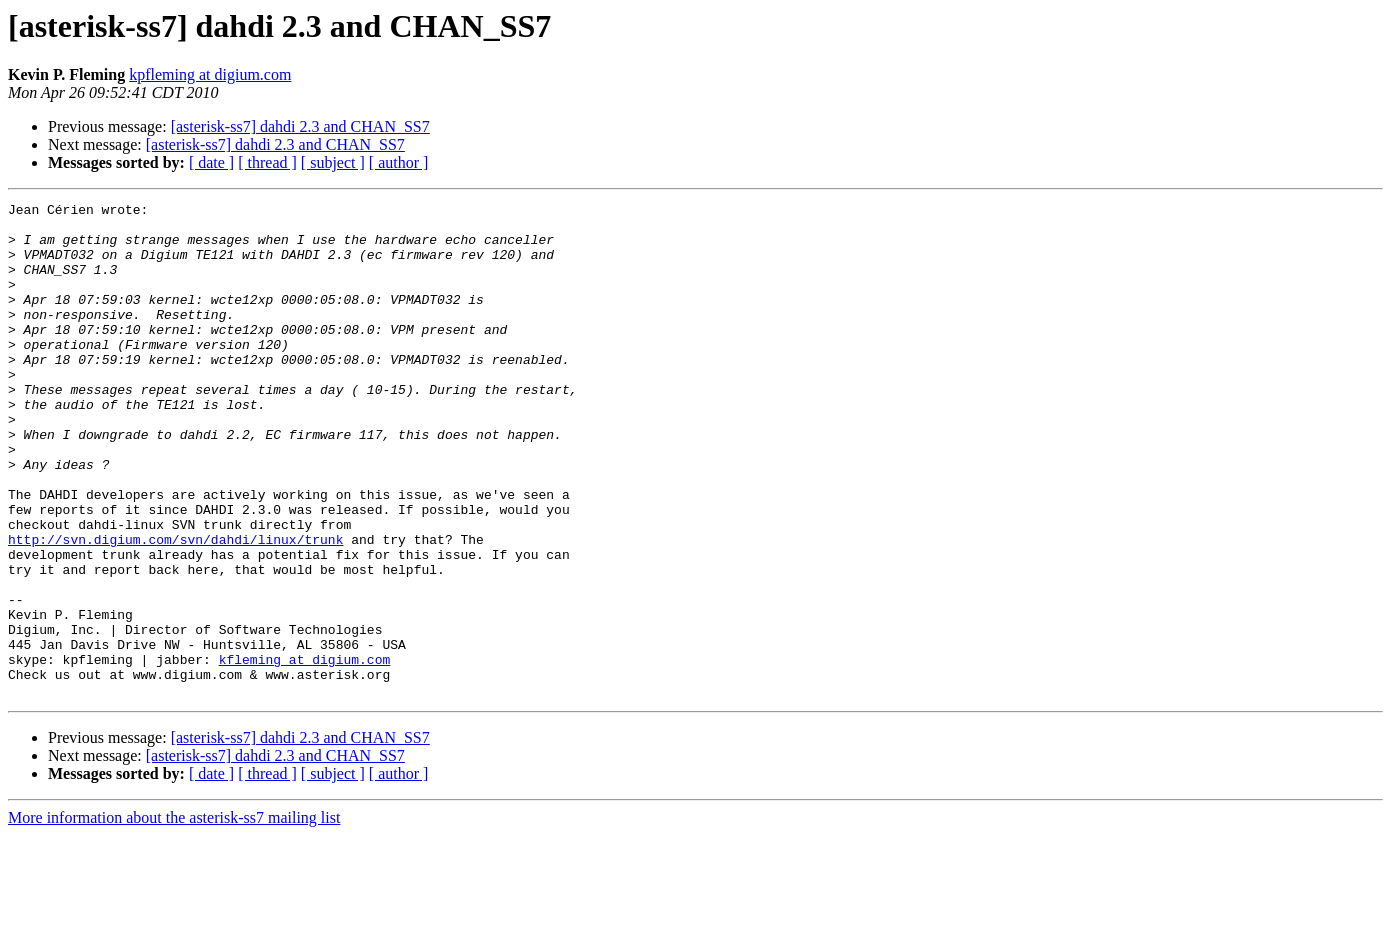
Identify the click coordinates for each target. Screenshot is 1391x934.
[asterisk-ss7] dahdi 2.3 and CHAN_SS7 (300, 126)
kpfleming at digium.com (210, 74)
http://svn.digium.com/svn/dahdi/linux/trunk (175, 608)
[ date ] (211, 162)
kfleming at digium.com (305, 752)
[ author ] (399, 162)
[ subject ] (333, 162)
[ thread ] (267, 162)
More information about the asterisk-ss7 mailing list (174, 916)
